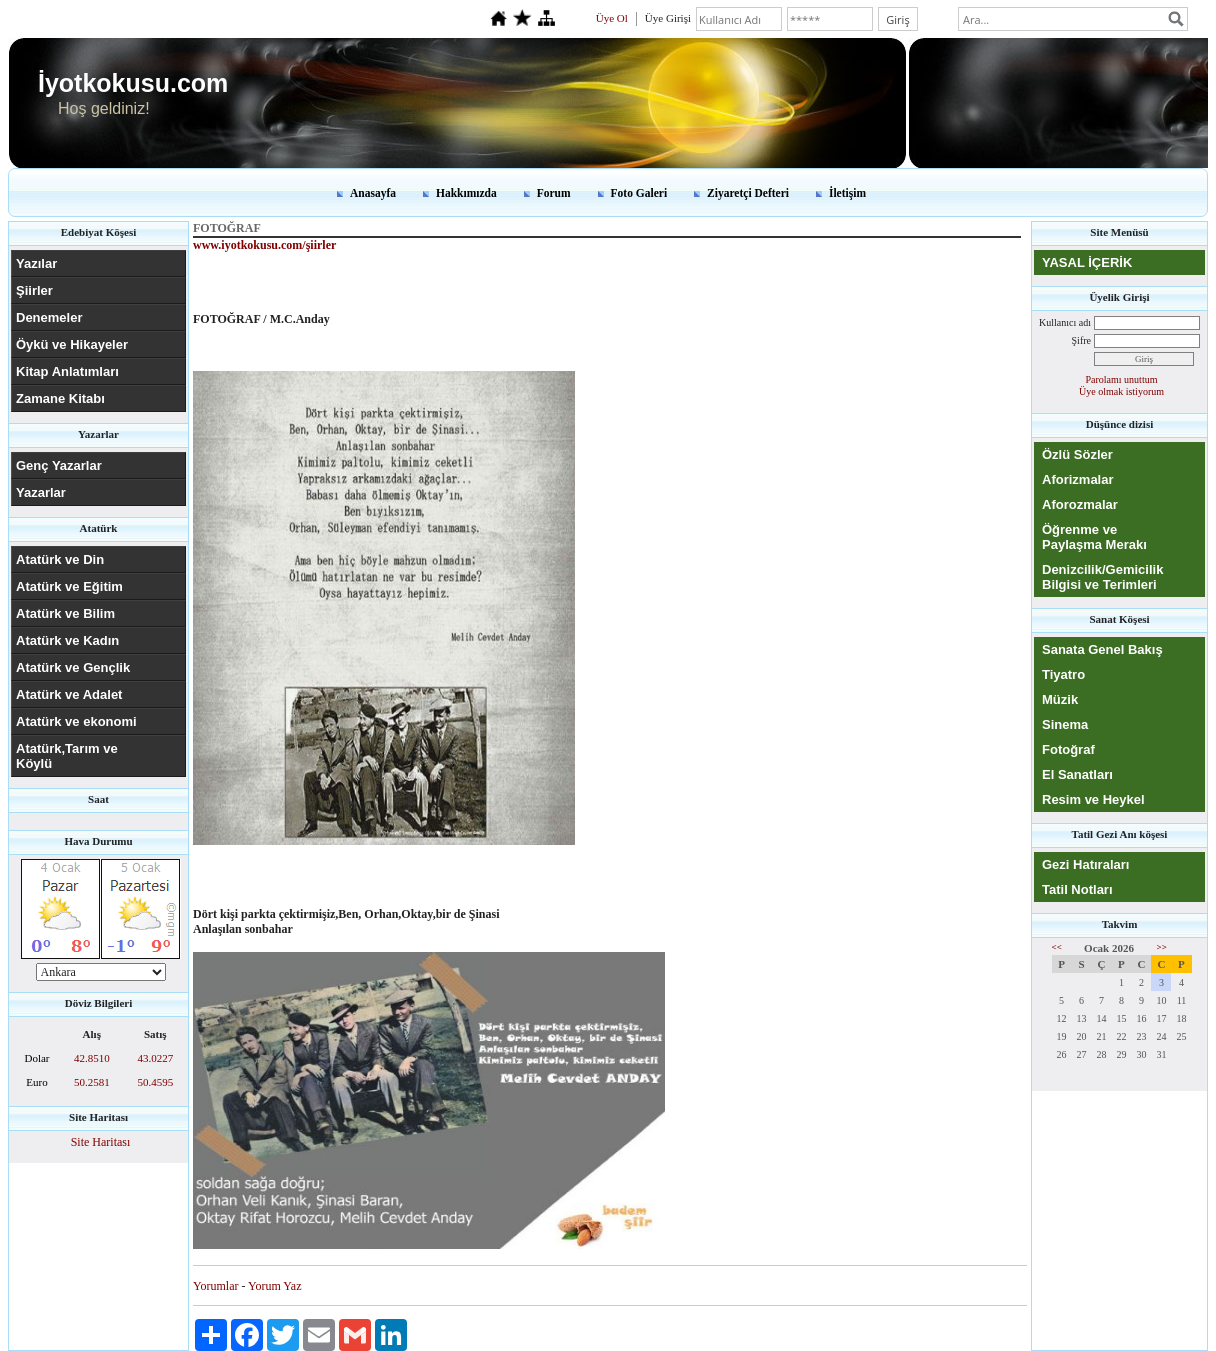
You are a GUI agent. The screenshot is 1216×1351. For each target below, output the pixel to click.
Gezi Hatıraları (1085, 864)
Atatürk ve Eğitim (69, 586)
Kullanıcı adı (1065, 322)
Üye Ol (612, 18)
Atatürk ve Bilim (65, 613)
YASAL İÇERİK (1087, 262)
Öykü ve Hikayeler (72, 344)
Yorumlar (215, 1286)
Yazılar (36, 263)
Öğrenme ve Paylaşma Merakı (1094, 537)
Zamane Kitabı (60, 398)
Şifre (1081, 340)
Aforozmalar (1080, 504)
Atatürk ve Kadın (67, 640)
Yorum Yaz (274, 1286)
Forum (554, 193)
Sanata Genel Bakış (1102, 649)
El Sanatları (1077, 774)
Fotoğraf (1068, 749)
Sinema (1065, 724)
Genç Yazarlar (59, 465)
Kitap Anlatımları (67, 371)
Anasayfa (373, 193)
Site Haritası (101, 1142)
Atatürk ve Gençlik (73, 667)
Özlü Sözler (1077, 454)
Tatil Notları (1077, 889)
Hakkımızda (466, 193)
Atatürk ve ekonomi (76, 721)
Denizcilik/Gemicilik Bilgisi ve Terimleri (1102, 577)
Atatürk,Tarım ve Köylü (67, 756)
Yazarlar (41, 492)
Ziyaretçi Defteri (748, 193)
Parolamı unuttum (1122, 379)
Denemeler (49, 317)
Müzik (1060, 699)
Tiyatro (1063, 674)
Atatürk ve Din (60, 559)
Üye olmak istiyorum (1121, 391)
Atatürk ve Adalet (69, 694)
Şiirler (34, 290)
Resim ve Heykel (1093, 799)
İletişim (847, 193)
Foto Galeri (639, 193)
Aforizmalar (1078, 479)
